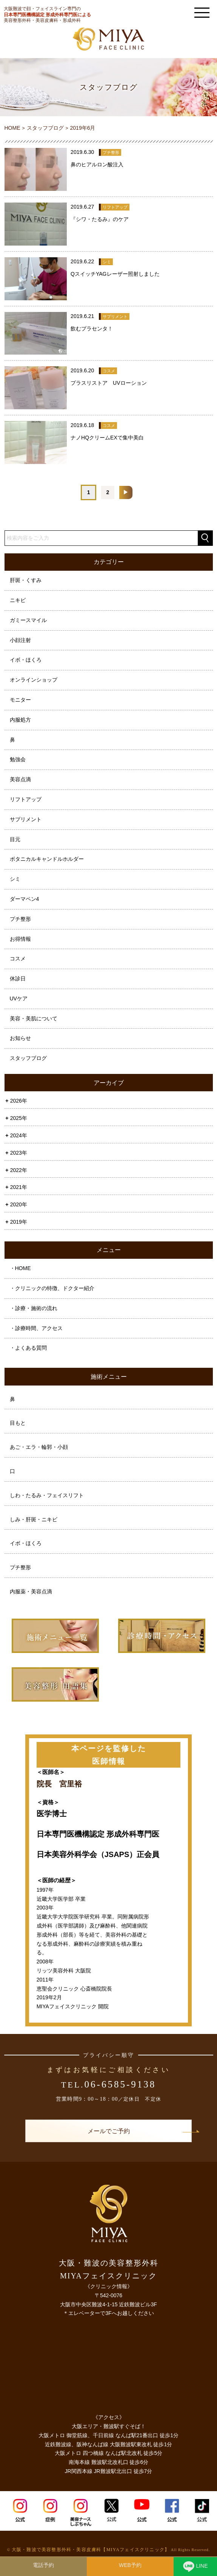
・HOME (20, 1268)
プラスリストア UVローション (108, 383)
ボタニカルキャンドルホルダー (47, 859)
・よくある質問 (28, 1348)
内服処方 (20, 720)
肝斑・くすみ (26, 580)
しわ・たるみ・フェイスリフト (47, 1495)
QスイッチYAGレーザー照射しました (115, 274)
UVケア (19, 998)
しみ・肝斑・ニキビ (33, 1519)
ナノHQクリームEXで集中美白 (107, 438)
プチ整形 (20, 919)
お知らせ (20, 1038)
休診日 (18, 978)
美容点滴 (20, 779)
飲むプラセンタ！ (92, 329)
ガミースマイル (28, 620)
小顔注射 (20, 640)
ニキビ (18, 600)
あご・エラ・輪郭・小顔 (39, 1447)
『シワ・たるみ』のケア (100, 219)
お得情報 (20, 939)
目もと (18, 1423)
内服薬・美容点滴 (31, 1591)
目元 (15, 839)
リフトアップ (26, 799)
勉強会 (18, 759)
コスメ (18, 958)
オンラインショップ (33, 680)
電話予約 (43, 2565)
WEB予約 (130, 2565)
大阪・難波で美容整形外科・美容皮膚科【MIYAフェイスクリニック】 (90, 2549)
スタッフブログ (28, 1058)
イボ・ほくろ (26, 660)
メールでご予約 (109, 2131)
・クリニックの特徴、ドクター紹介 (52, 1288)
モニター (20, 700)
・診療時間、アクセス (36, 1328)
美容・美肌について (33, 1018)
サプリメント (26, 819)
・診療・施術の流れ (33, 1308)
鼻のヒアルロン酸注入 (97, 164)
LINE (195, 2567)
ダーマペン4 (24, 899)
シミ (15, 879)
